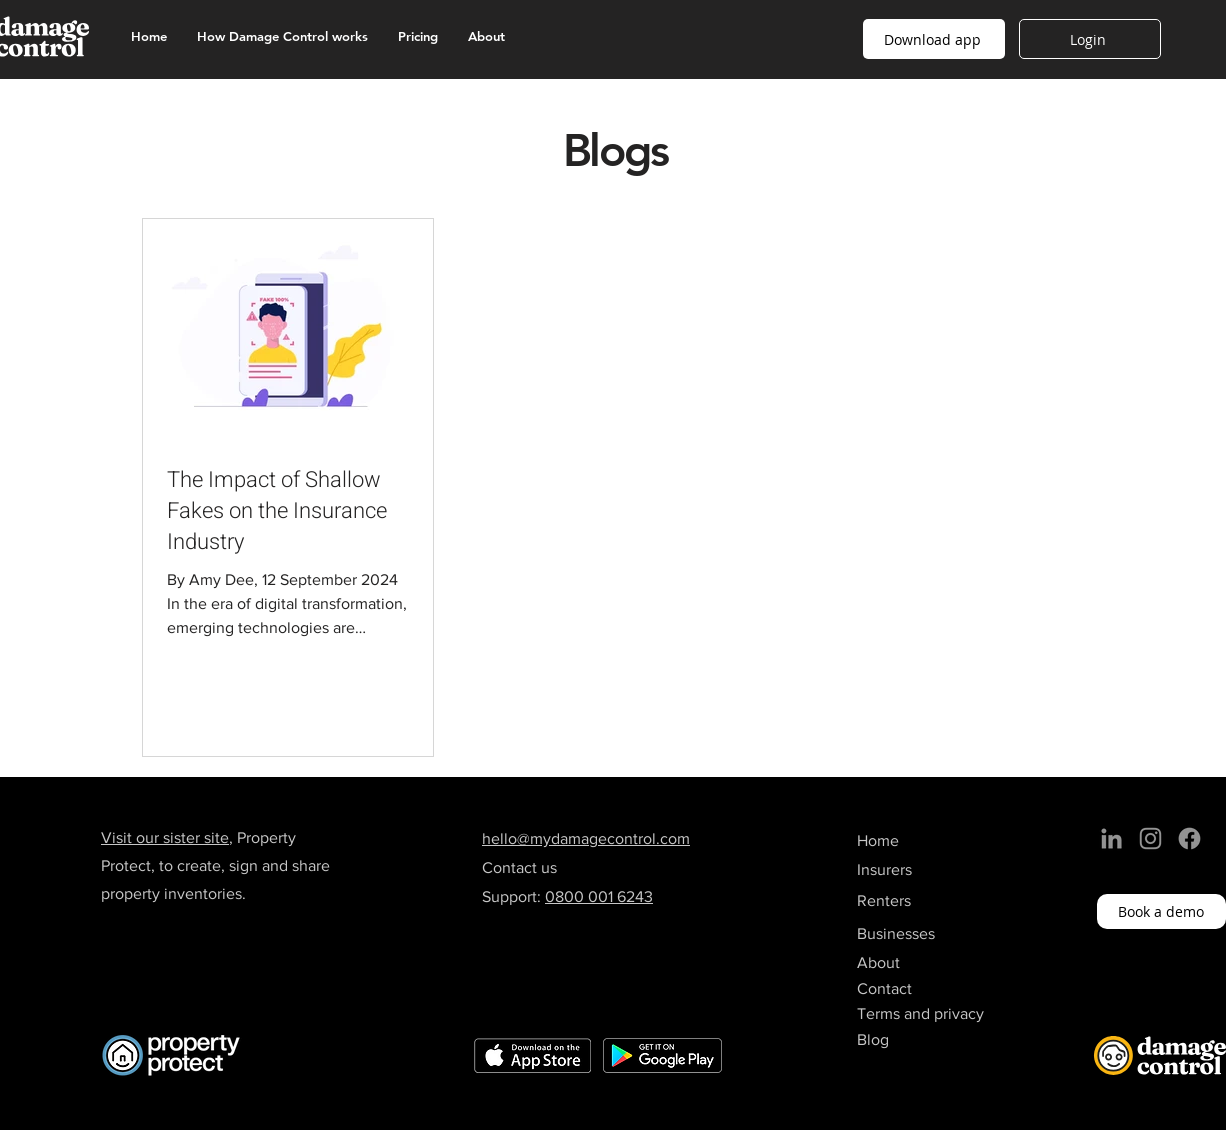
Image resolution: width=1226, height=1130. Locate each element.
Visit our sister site (165, 837)
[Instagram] (1150, 838)
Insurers (884, 869)
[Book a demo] (1161, 911)
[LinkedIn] (1111, 838)
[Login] (1090, 39)
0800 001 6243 (599, 896)
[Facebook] (1189, 838)
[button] (934, 39)
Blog (873, 1039)
